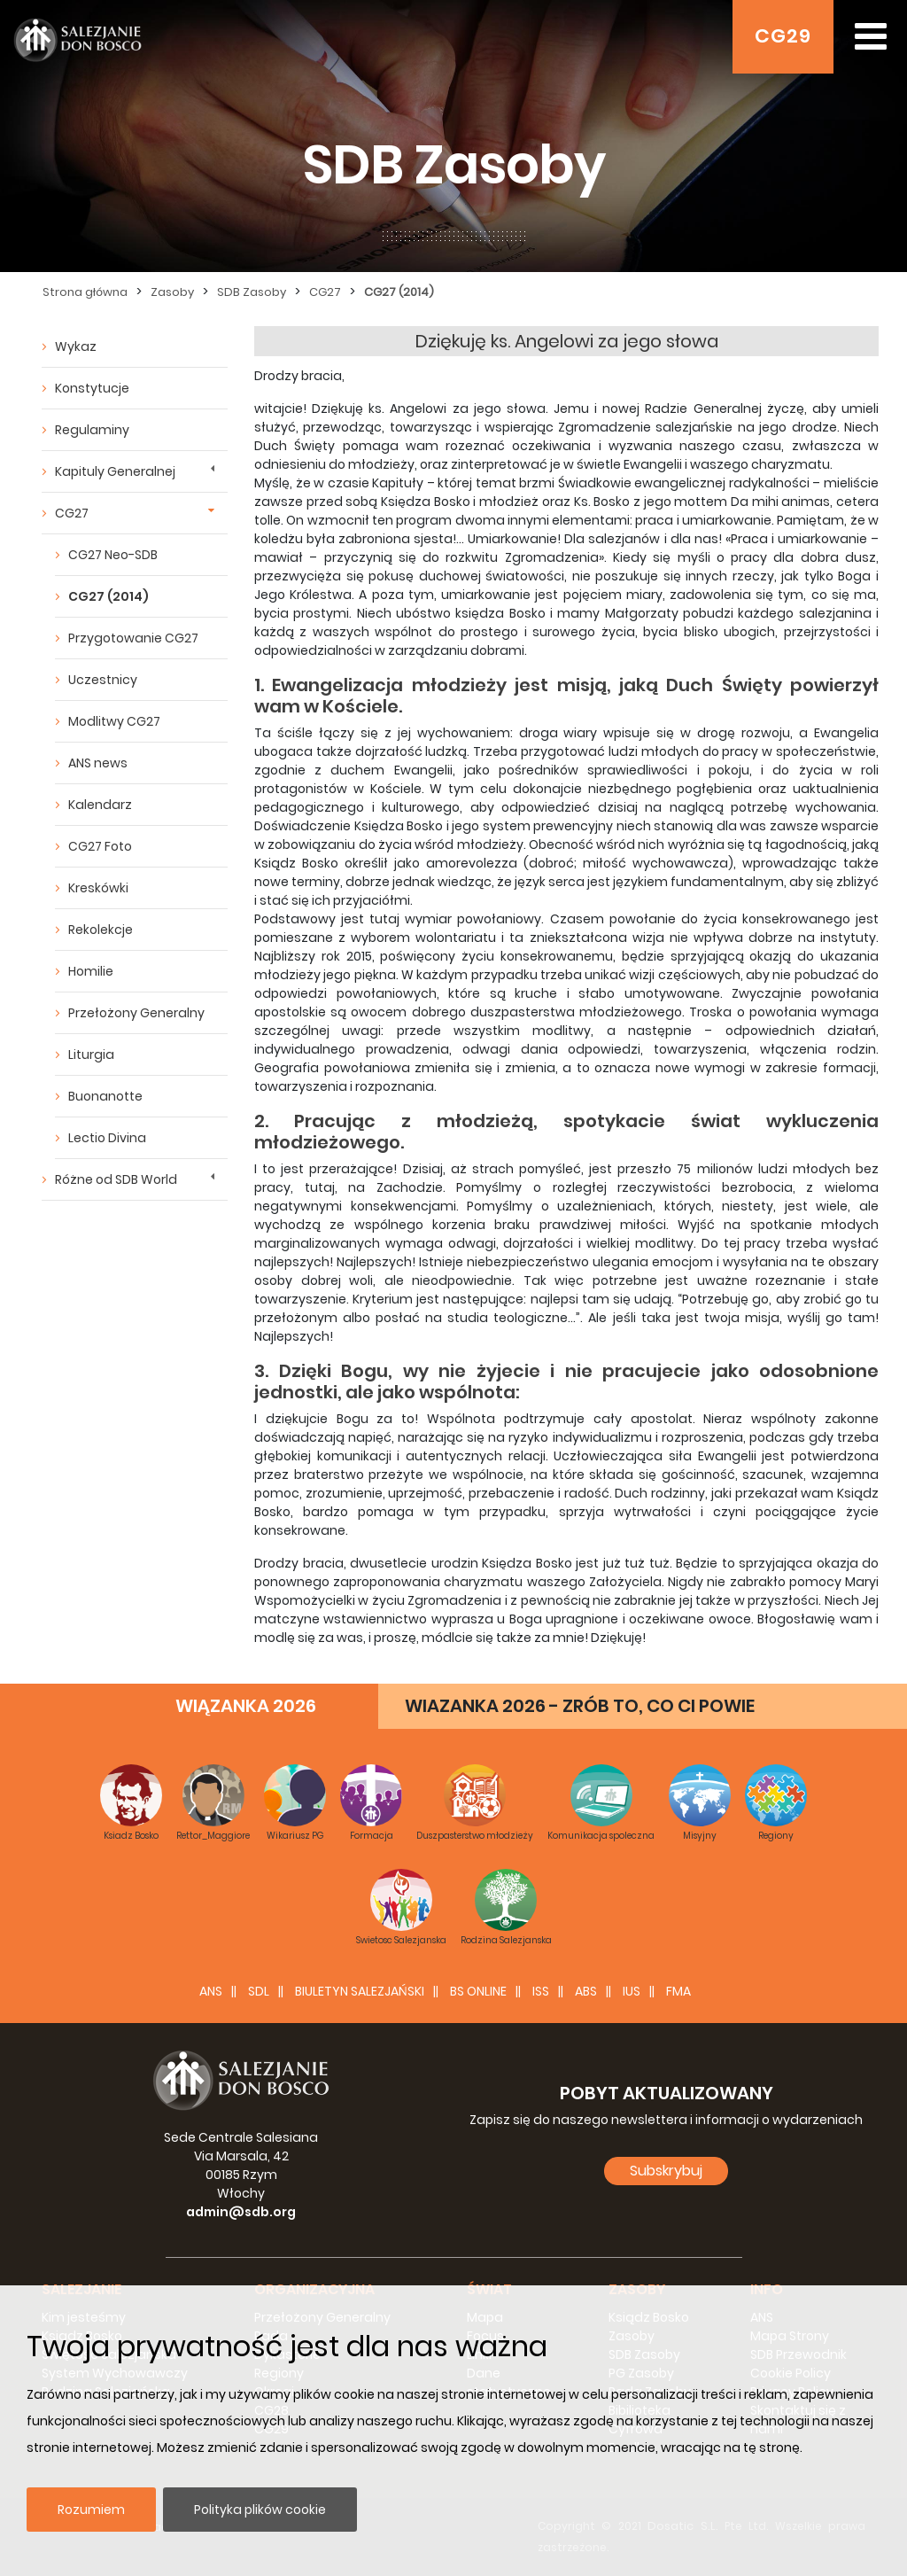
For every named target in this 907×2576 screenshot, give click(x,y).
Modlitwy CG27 (114, 721)
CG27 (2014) (399, 292)
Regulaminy (92, 430)
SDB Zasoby (251, 292)
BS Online (478, 1991)
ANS (210, 1991)
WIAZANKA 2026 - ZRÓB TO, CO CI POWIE (580, 1705)
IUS (631, 1991)
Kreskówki (98, 888)
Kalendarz (100, 804)
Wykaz (76, 346)
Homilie (90, 971)
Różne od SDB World (116, 1179)
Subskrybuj (666, 2170)
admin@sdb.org (241, 2212)
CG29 (783, 36)
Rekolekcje (100, 929)
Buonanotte (105, 1096)
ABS (586, 1991)
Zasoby (172, 292)
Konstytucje (92, 388)
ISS (540, 1991)
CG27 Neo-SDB (113, 555)
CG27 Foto (100, 846)
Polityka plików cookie (260, 2509)
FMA (678, 1991)
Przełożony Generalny (136, 1013)
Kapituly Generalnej (115, 471)
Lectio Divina (107, 1138)
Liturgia (91, 1054)
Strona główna (85, 292)
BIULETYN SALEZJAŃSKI (359, 1991)
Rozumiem (91, 2509)
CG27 (325, 292)
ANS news (98, 763)
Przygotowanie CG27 (133, 638)
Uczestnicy (102, 680)
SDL (258, 1991)
